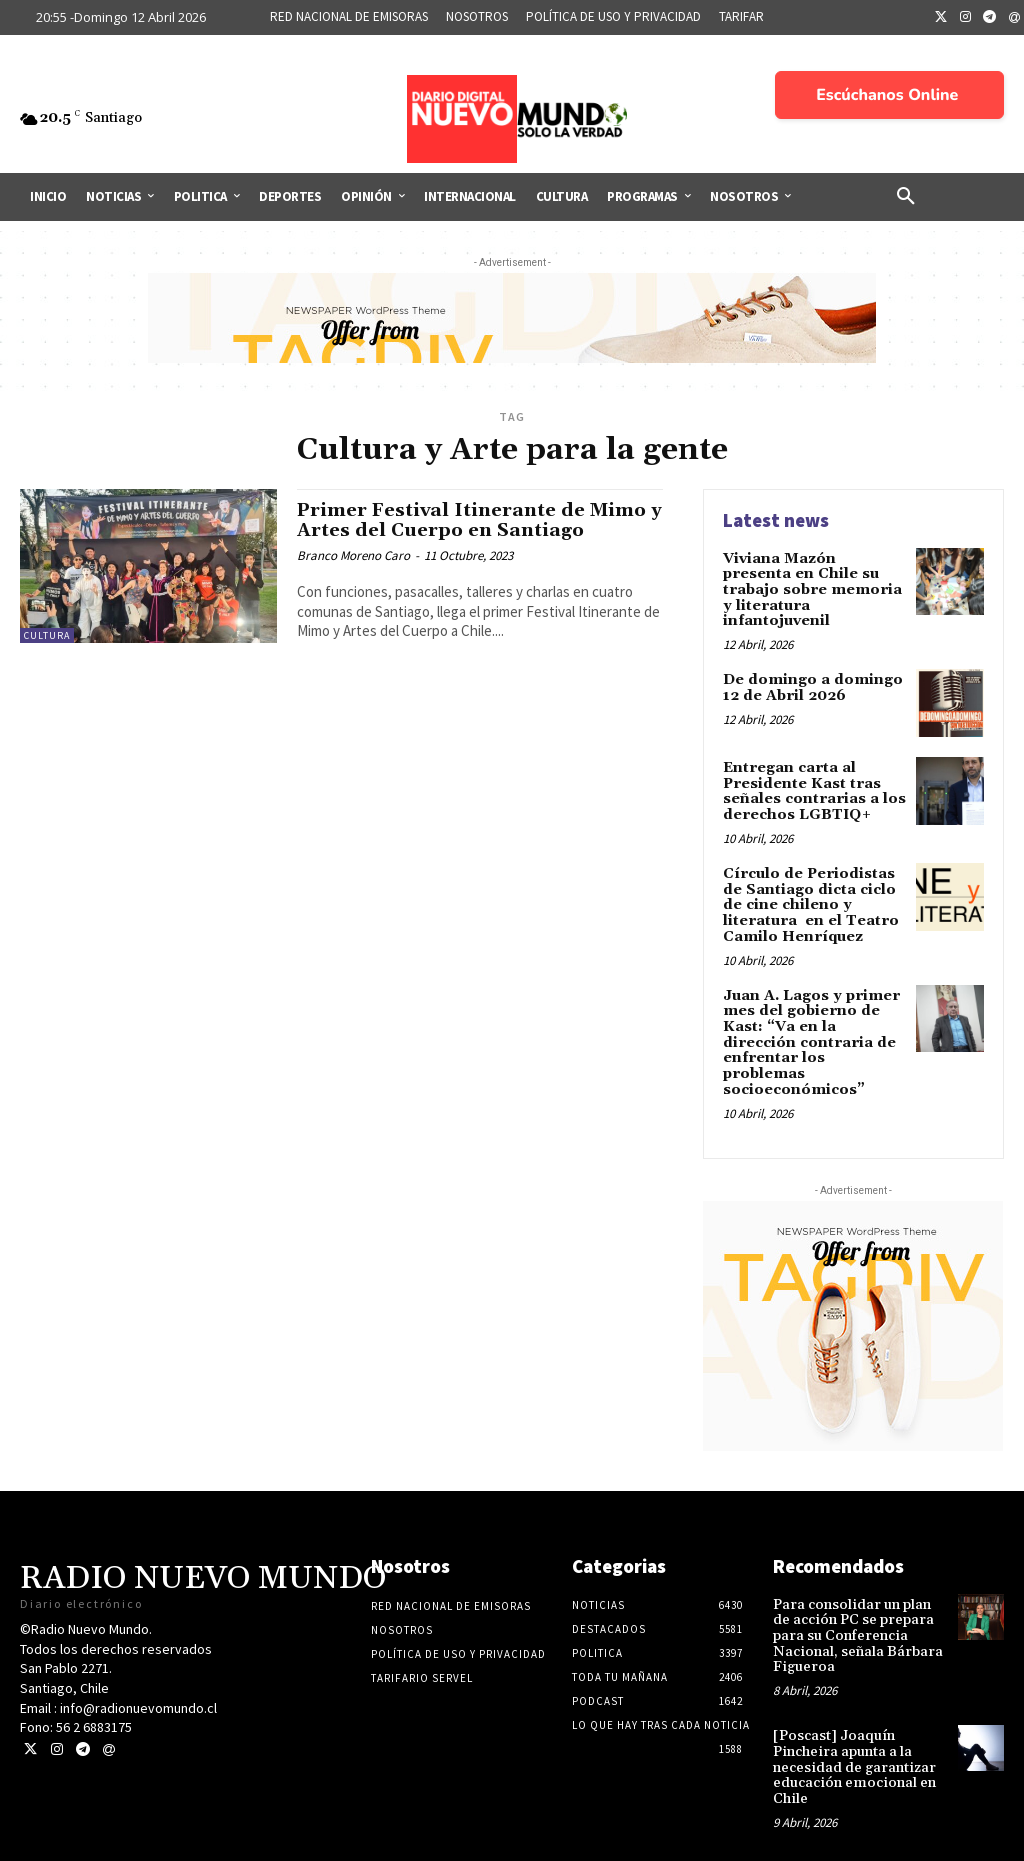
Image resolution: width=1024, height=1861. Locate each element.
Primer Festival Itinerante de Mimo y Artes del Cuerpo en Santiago (478, 520)
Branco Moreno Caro (353, 555)
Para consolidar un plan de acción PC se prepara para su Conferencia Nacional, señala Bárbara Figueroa (857, 1613)
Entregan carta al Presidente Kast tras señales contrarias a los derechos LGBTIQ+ (812, 789)
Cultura (47, 635)
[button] (906, 197)
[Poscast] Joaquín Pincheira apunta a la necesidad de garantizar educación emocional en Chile (853, 1743)
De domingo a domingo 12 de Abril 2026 (811, 685)
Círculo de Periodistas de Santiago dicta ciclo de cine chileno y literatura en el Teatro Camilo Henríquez (808, 902)
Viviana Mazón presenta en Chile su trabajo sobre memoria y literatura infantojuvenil (813, 590)
